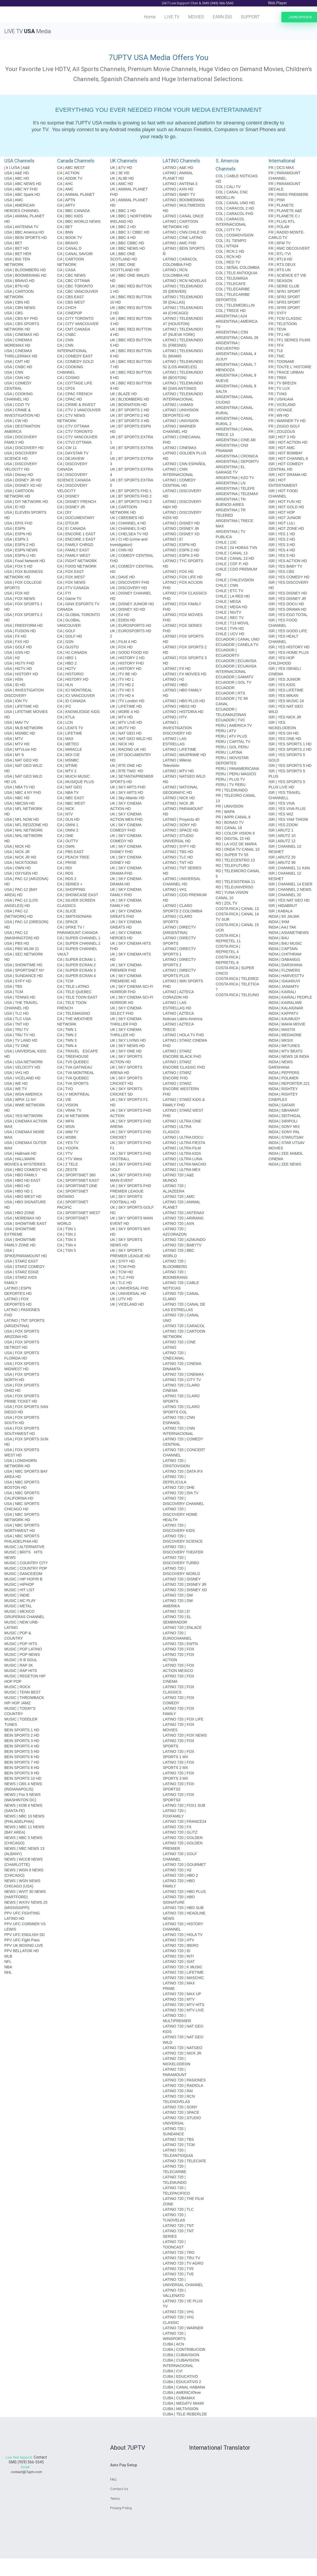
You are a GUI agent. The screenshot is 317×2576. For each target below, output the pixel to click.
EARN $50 (222, 17)
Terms (115, 2499)
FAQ (113, 2480)
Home (150, 17)
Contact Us (119, 2490)
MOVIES (196, 17)
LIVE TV (172, 17)
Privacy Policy (121, 2509)
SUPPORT (250, 17)
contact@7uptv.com (26, 2477)
